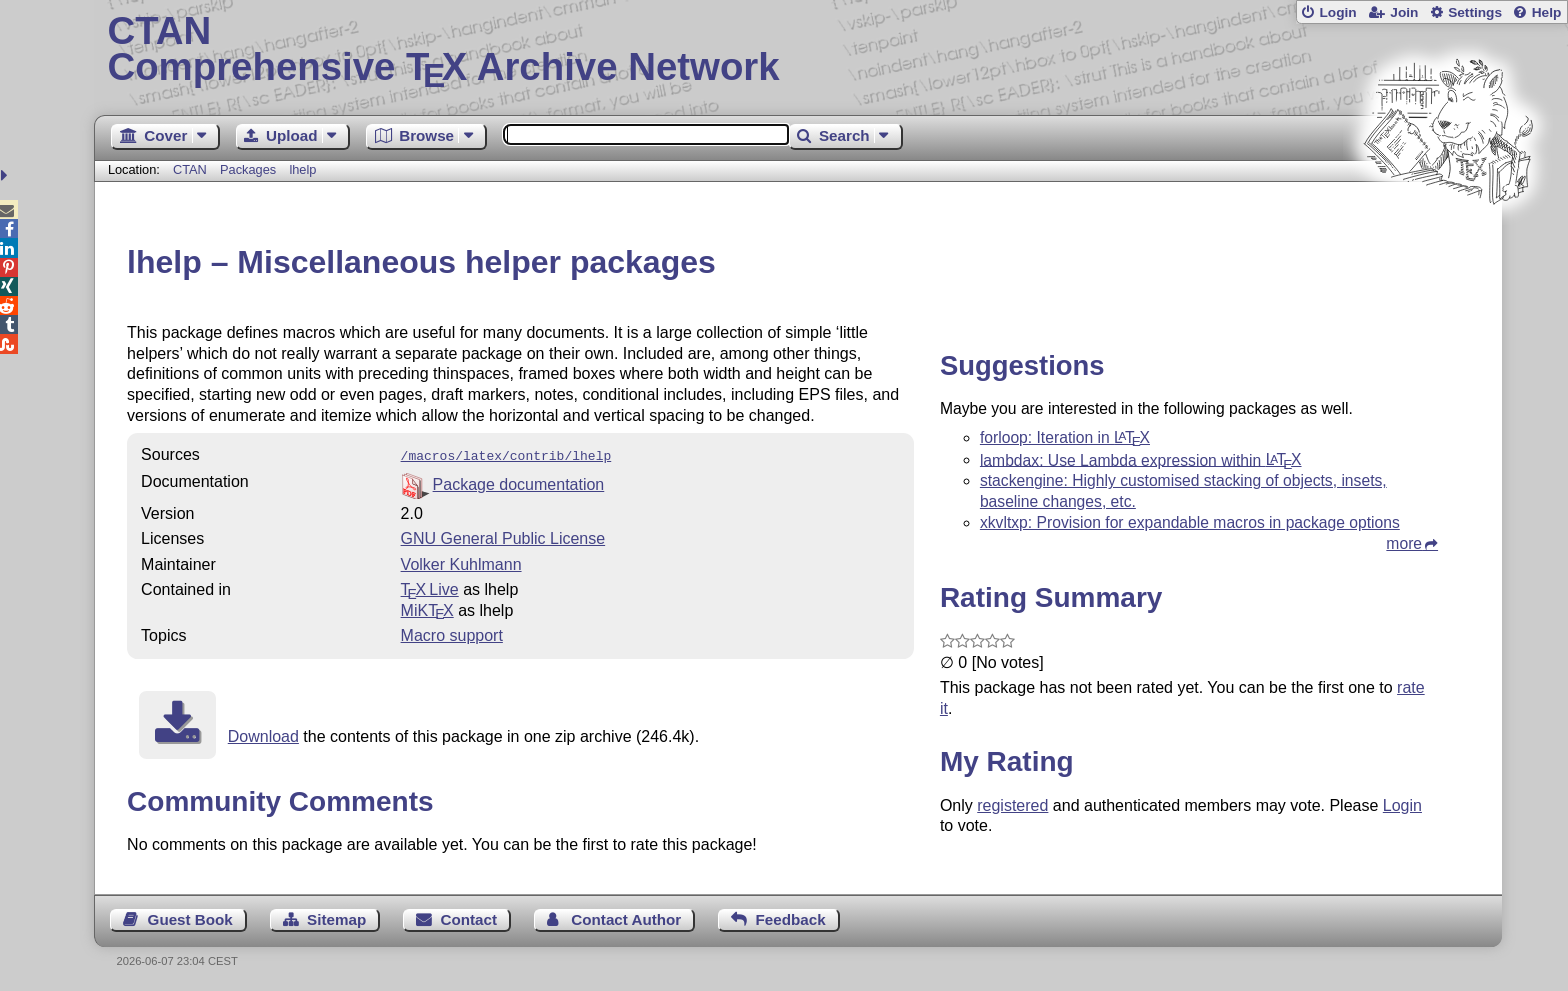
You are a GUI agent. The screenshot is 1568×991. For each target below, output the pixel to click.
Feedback (791, 917)
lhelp (302, 169)
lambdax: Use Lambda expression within (1141, 459)
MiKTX (427, 608)
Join (1404, 12)
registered (1012, 805)
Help (1547, 12)
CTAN (190, 169)
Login (1337, 12)
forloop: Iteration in (1065, 437)
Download (263, 734)
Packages (250, 169)
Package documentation (519, 482)
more (1404, 543)
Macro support (452, 633)
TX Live (430, 587)
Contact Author (626, 917)
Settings (1475, 12)
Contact (469, 917)
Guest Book (190, 917)
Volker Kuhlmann (461, 562)
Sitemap (336, 917)
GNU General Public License (503, 536)
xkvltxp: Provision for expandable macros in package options (1190, 522)
